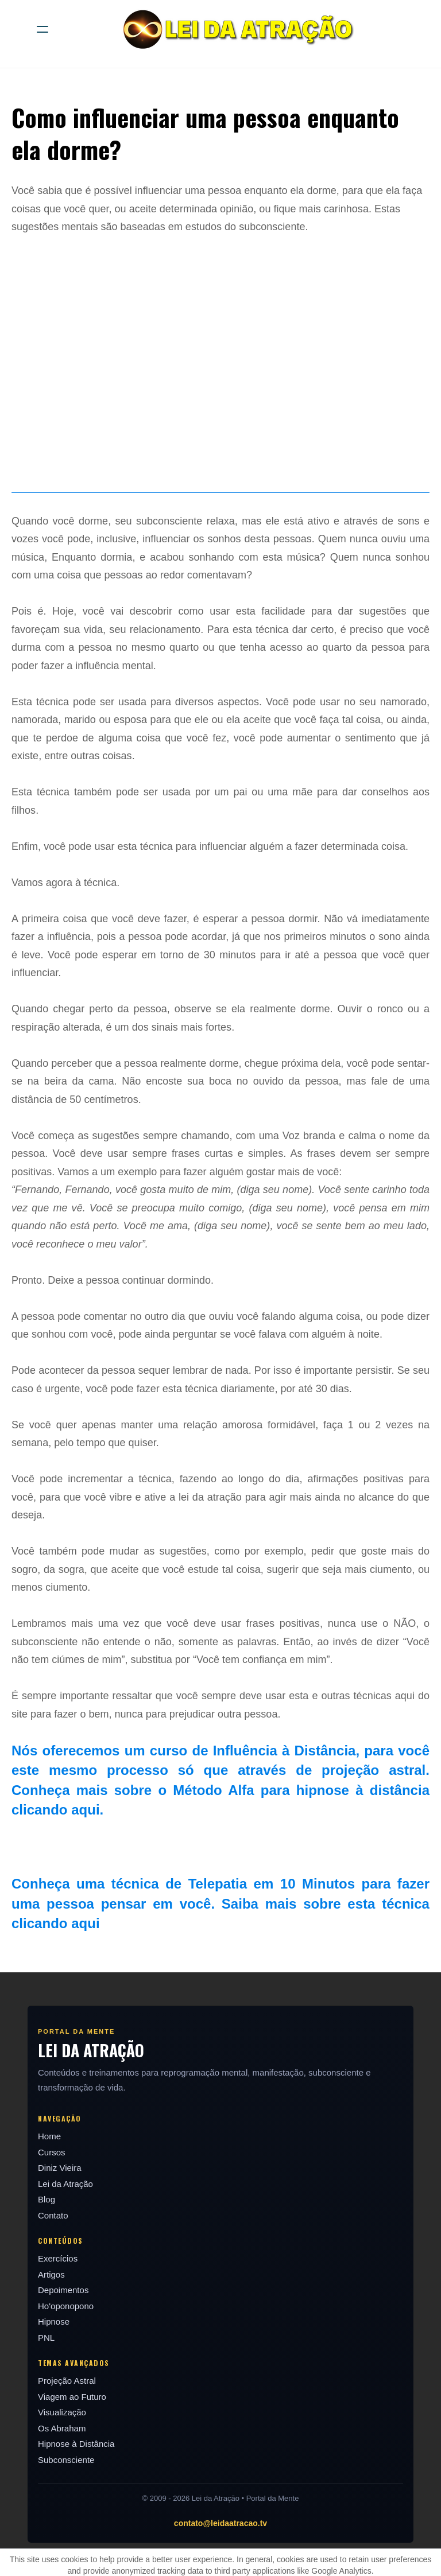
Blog (46, 2199)
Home (49, 2136)
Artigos (51, 2274)
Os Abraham (62, 2428)
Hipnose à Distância (76, 2444)
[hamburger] (42, 29)
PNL (46, 2337)
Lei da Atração (65, 2184)
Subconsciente (66, 2460)
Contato (53, 2215)
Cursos (51, 2152)
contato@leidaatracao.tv (220, 2523)
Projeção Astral (67, 2380)
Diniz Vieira (60, 2168)
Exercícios (58, 2258)
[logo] (235, 29)
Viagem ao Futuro (72, 2397)
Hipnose (53, 2321)
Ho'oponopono (66, 2306)
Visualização (62, 2412)
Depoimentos (63, 2290)
